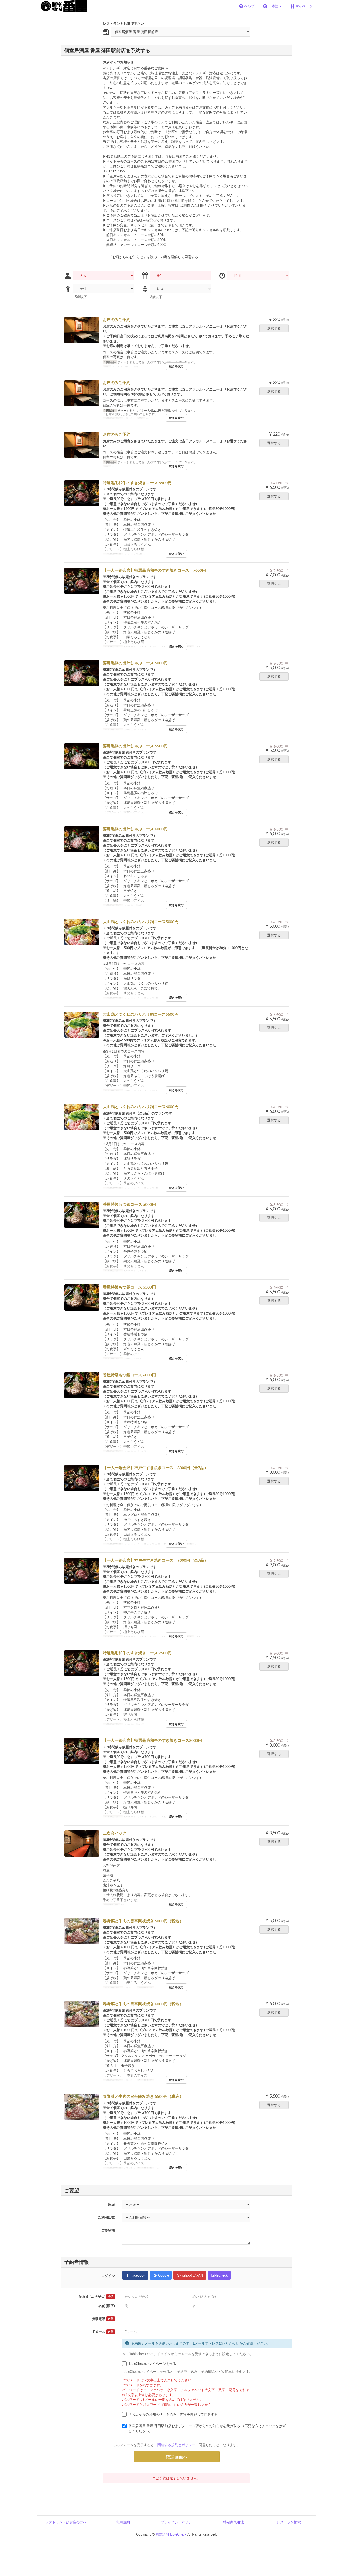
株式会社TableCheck (171, 2534)
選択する (275, 328)
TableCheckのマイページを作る (149, 2363)
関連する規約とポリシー (176, 2445)
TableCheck (219, 2275)
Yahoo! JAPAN (189, 2275)
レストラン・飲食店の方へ (66, 2522)
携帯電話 (103, 2318)
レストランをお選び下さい (123, 23)
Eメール (104, 2331)
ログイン (108, 2276)
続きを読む (176, 366)
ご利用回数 (106, 2217)
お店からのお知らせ (118, 62)
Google (161, 2275)
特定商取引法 (233, 2522)
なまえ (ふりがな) (96, 2296)
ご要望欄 (108, 2230)
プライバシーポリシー (178, 2522)
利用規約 (123, 2522)
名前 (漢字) (106, 2306)
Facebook (135, 2275)
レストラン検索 (289, 2522)
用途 (111, 2204)
